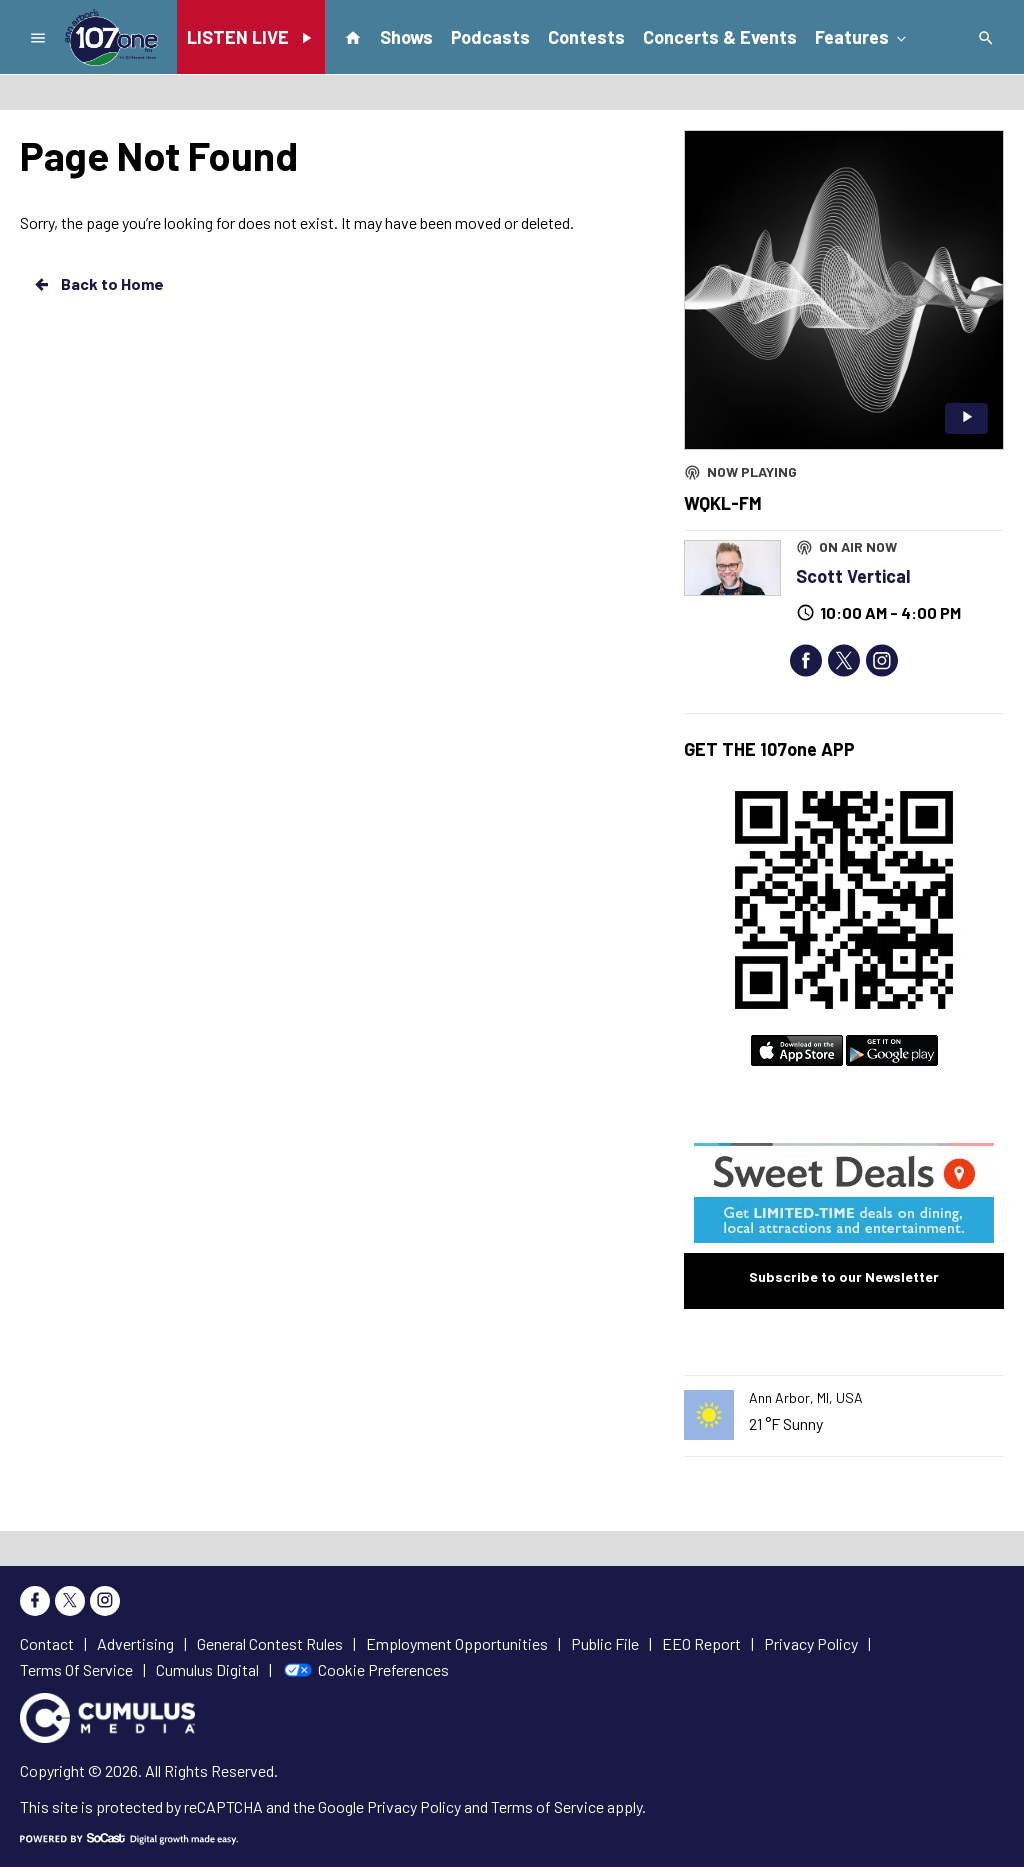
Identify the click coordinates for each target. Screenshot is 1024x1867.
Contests (586, 37)
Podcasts (490, 37)
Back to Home (98, 284)
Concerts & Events (720, 37)
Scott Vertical (853, 576)
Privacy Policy (414, 1806)
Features (862, 36)
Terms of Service (547, 1806)
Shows (406, 37)
